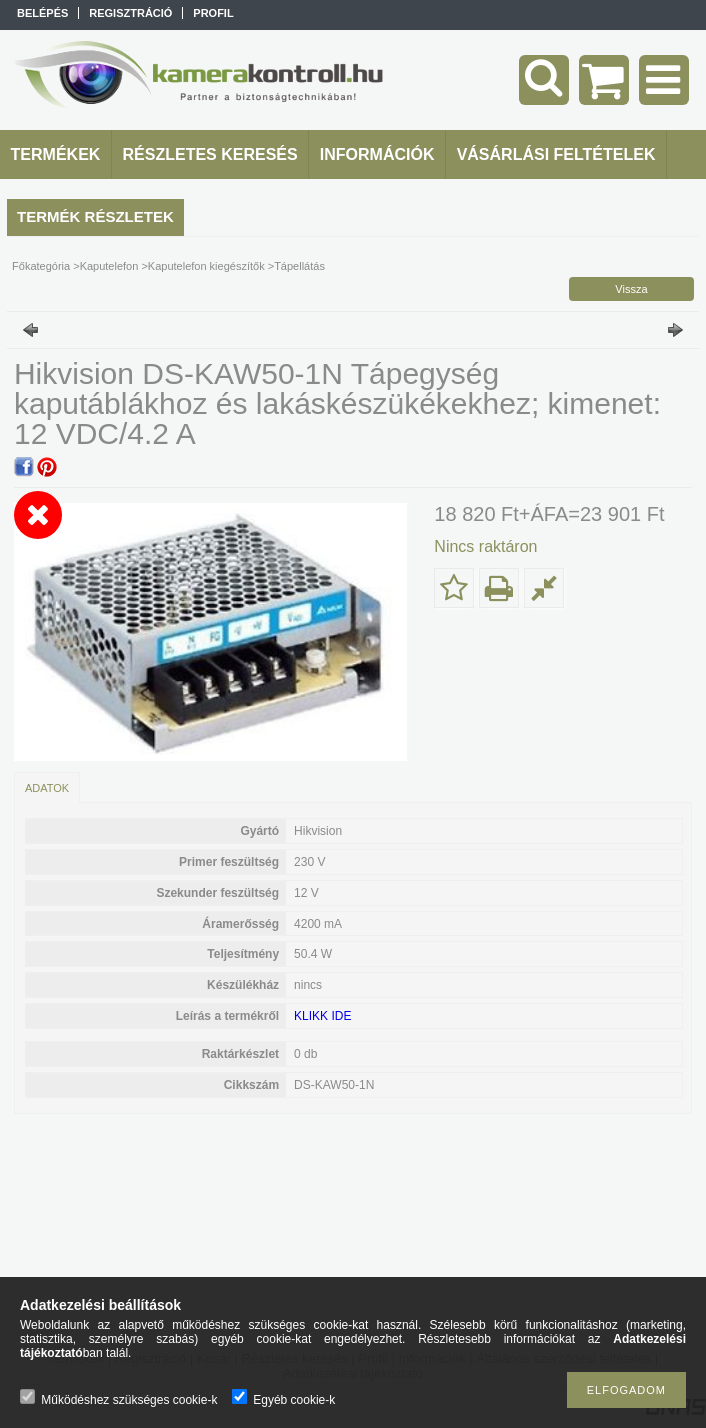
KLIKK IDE (322, 1016)
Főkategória (41, 266)
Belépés (42, 13)
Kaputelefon (109, 266)
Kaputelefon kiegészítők (206, 266)
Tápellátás (299, 266)
